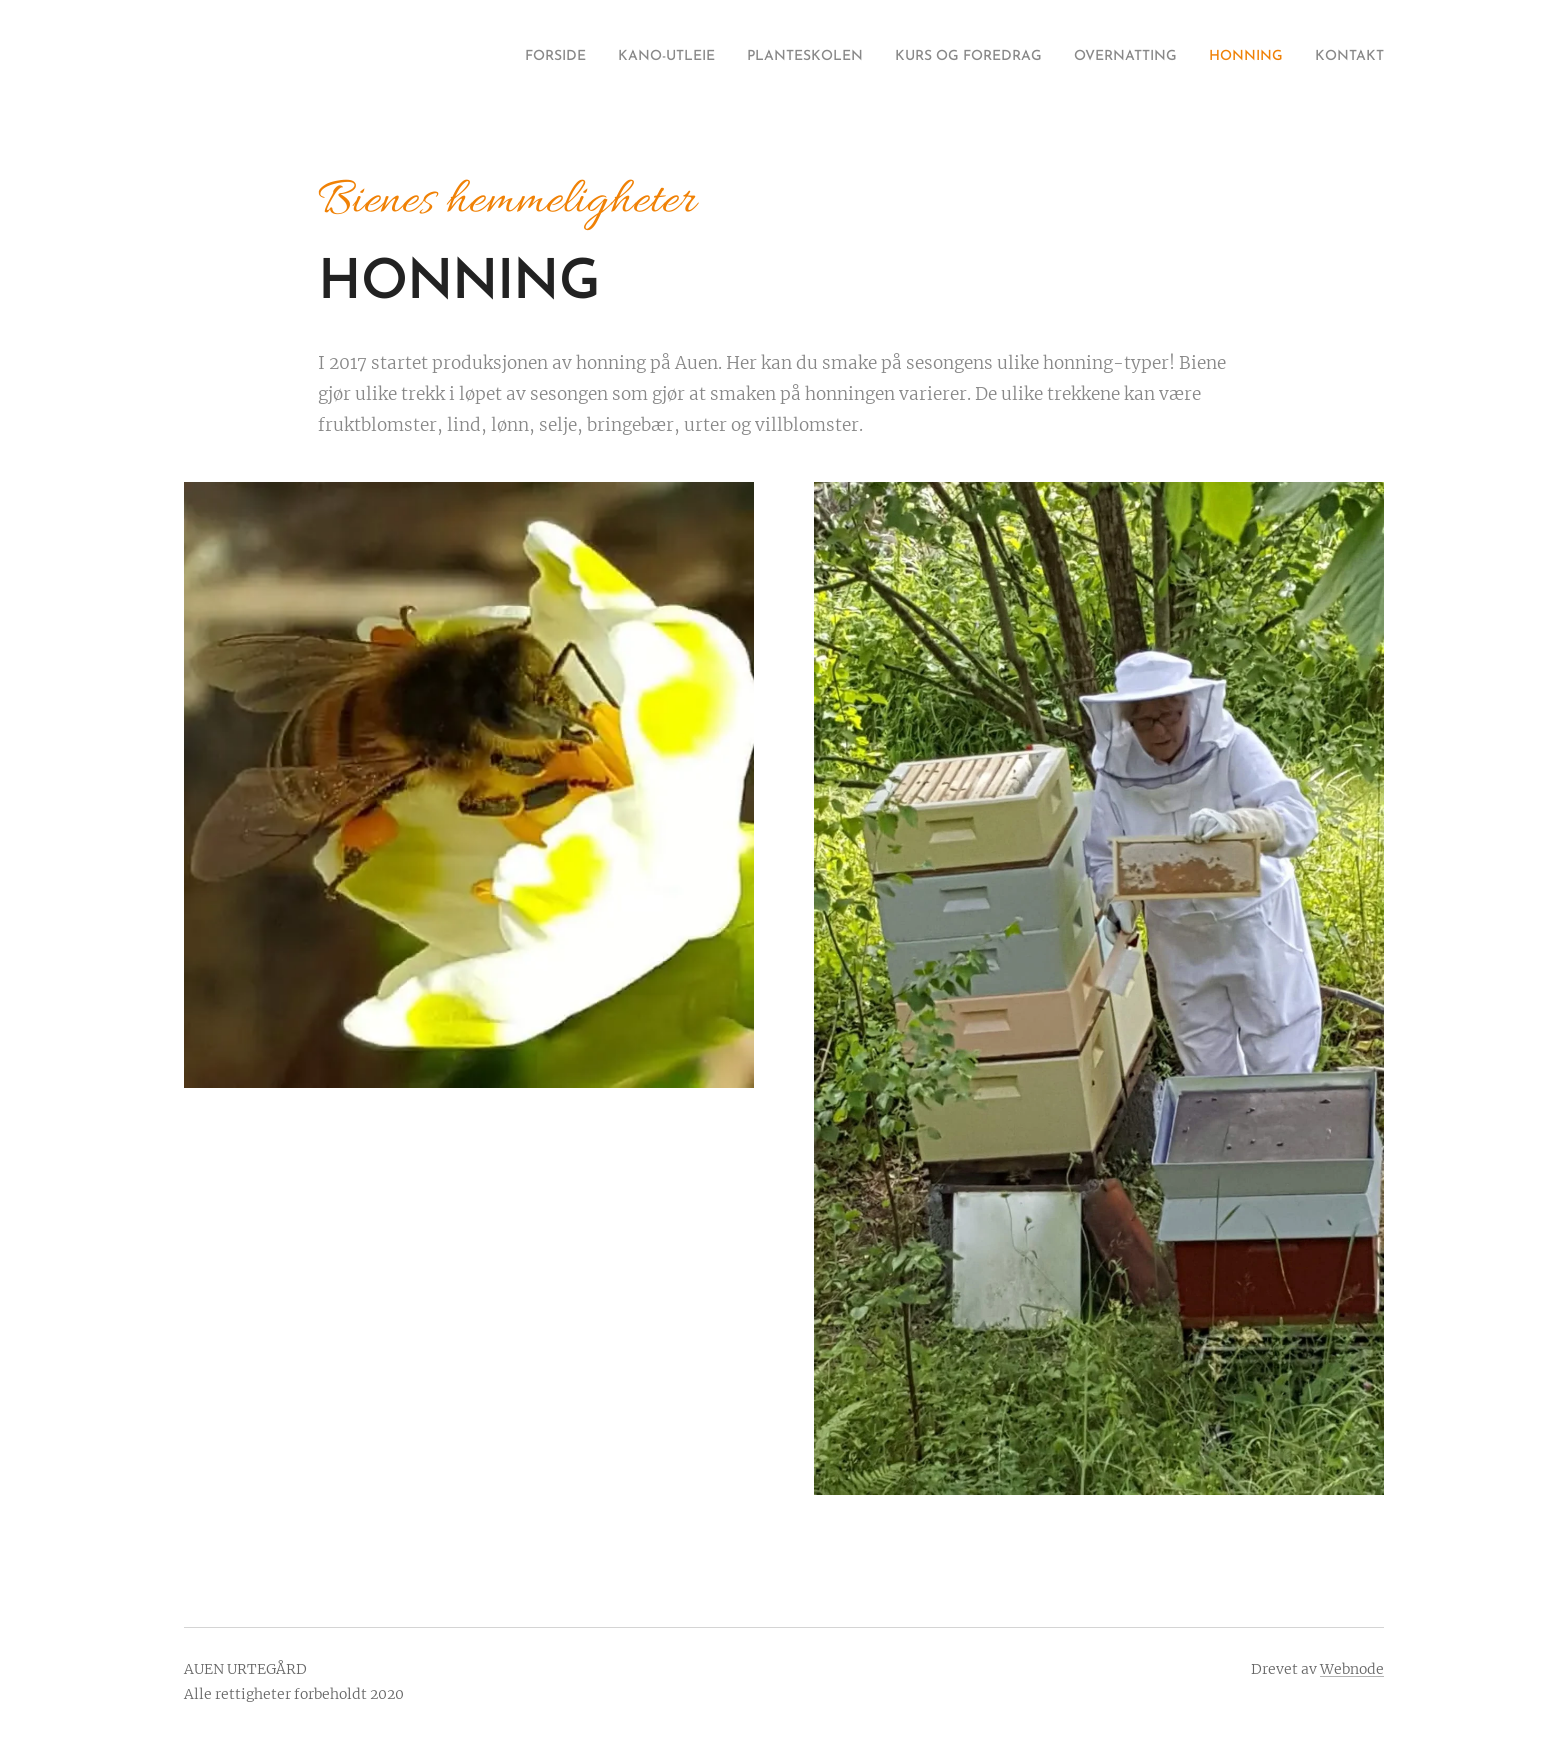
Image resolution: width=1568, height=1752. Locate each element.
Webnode (1352, 1669)
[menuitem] (461, 57)
